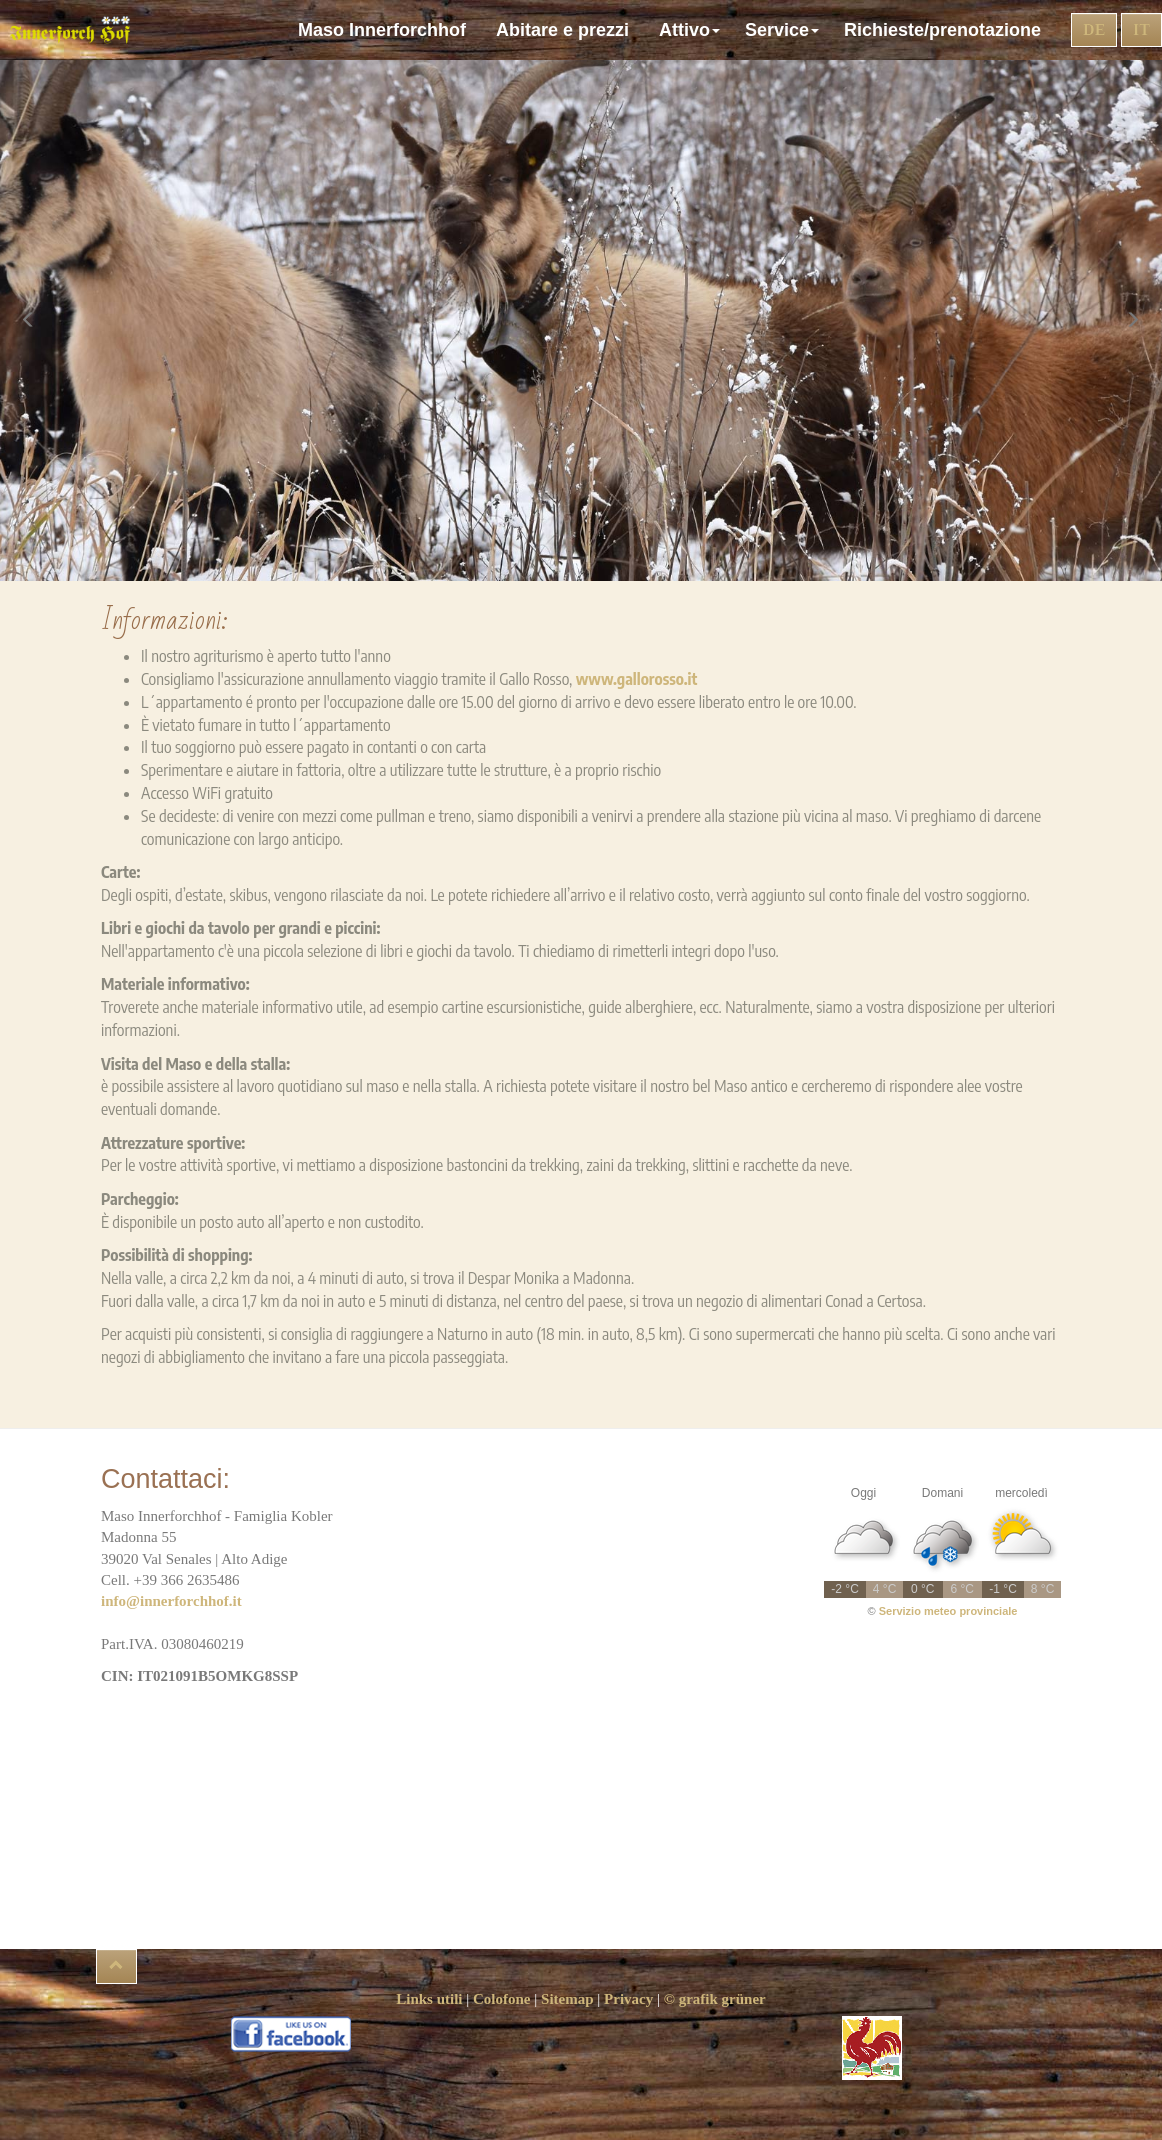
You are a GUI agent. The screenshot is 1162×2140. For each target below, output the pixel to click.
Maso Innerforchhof (387, 30)
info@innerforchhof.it (171, 1601)
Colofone (502, 1999)
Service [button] (784, 30)
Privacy (628, 1999)
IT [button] (1141, 29)
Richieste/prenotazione (947, 30)
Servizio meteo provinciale (948, 1611)
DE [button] (1094, 29)
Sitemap (567, 1999)
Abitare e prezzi (567, 30)
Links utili (429, 1999)
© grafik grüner (715, 1999)
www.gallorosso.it (637, 679)
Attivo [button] (692, 30)
